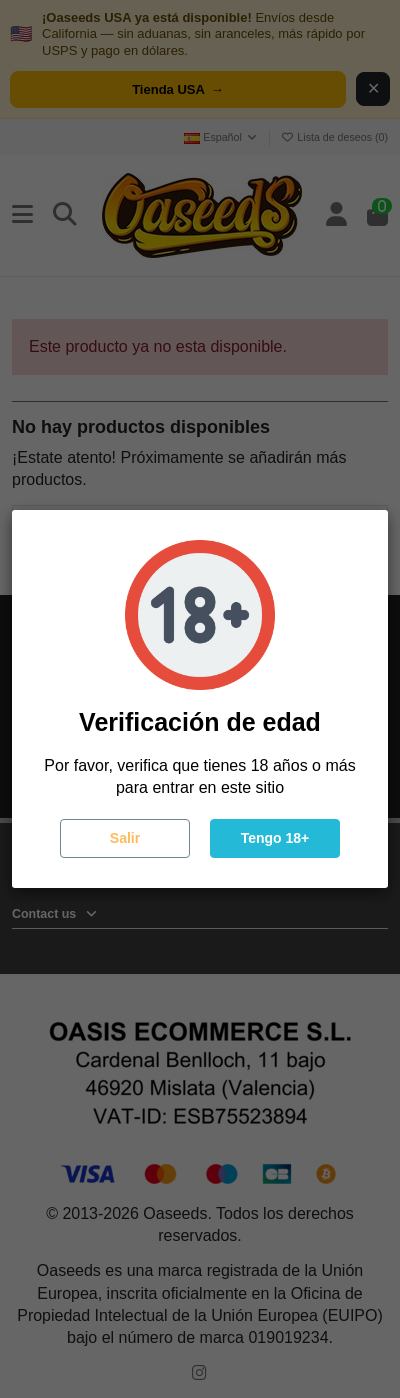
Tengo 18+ (275, 838)
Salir (125, 838)
